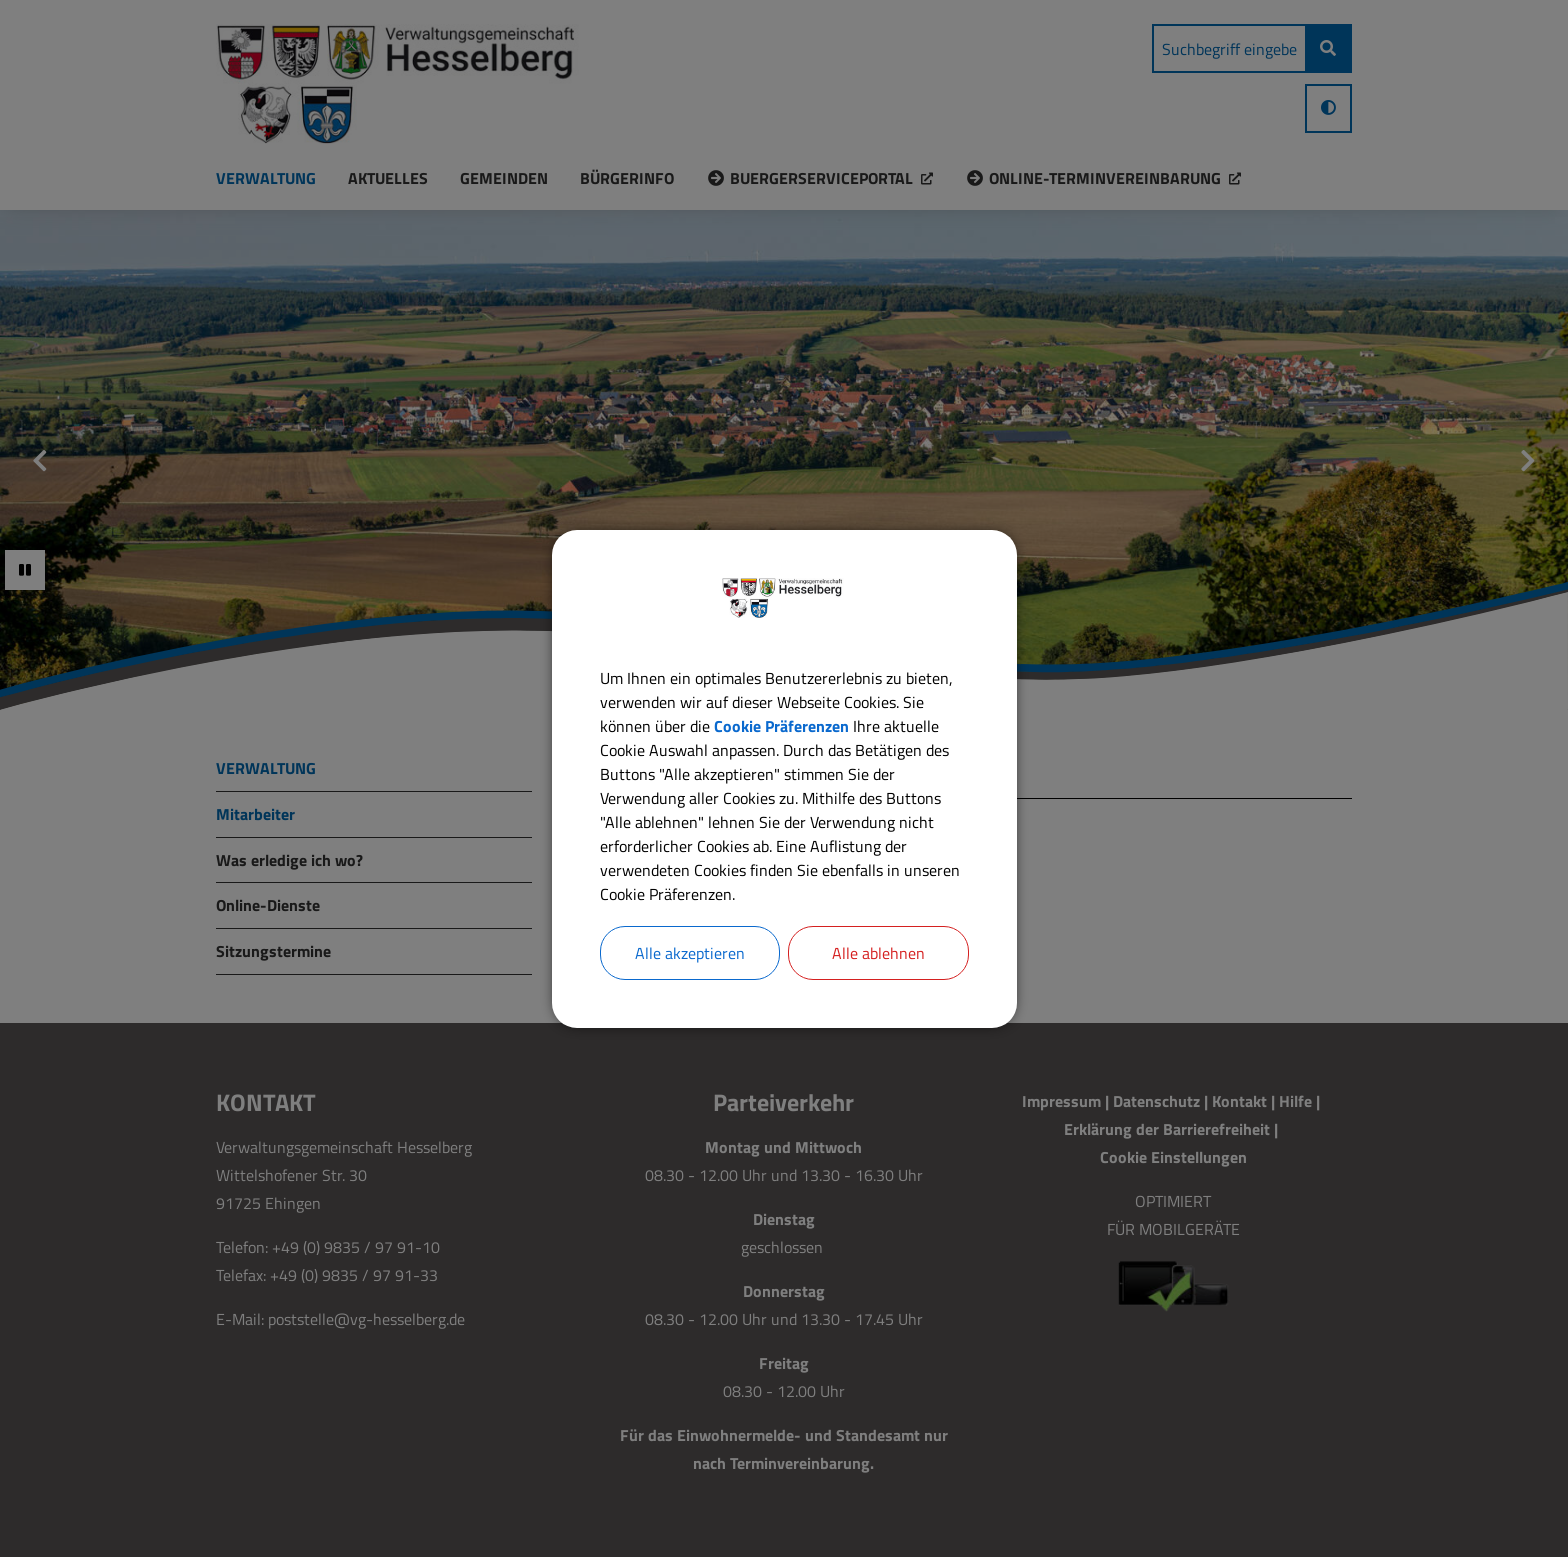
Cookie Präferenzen (781, 726)
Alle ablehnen (878, 953)
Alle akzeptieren (690, 953)
